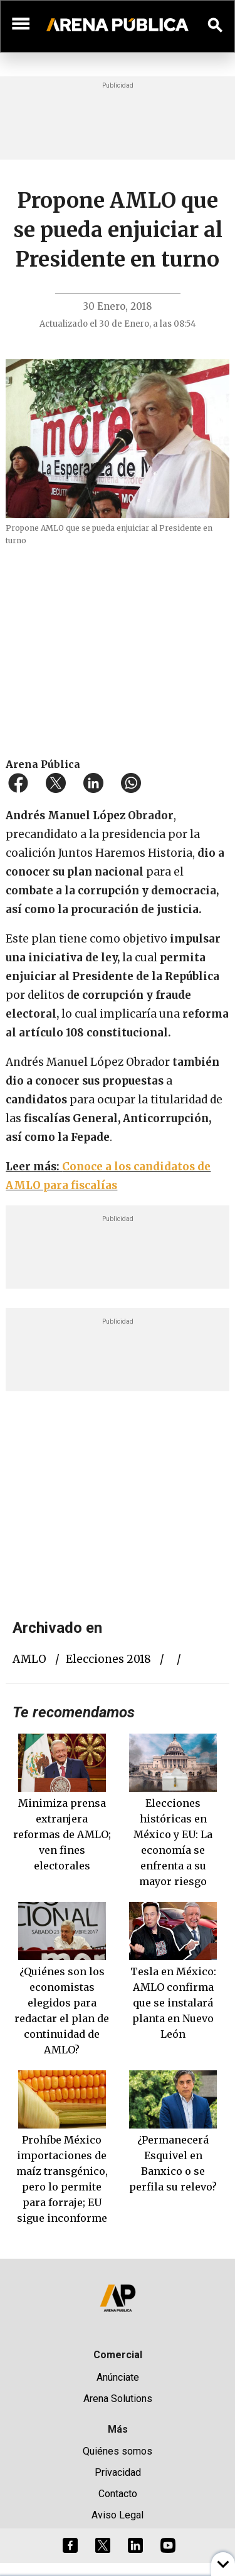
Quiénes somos (117, 2451)
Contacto (117, 2494)
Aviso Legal (117, 2515)
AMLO (29, 1659)
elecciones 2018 (108, 1659)
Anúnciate (118, 2377)
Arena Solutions (117, 2399)
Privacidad (118, 2472)
